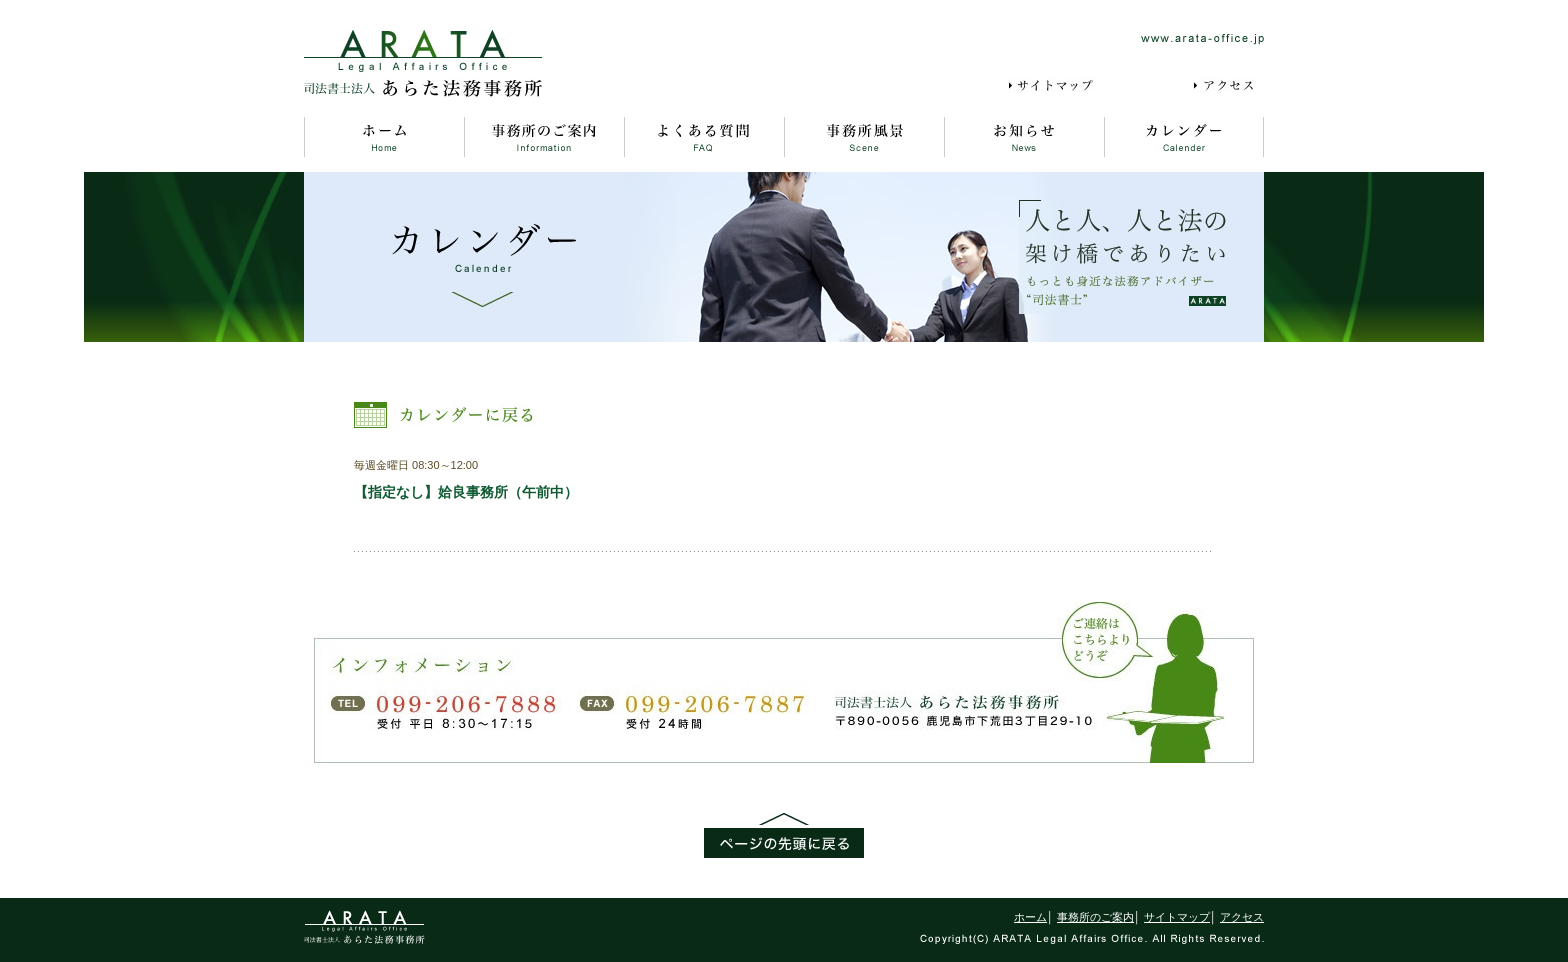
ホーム (384, 137)
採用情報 (1146, 86)
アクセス (1228, 86)
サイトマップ (1054, 86)
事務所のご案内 (544, 137)
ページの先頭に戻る (784, 835)
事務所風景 (864, 137)
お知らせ (1024, 137)
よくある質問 (704, 137)
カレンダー (1184, 137)
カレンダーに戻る (446, 415)
